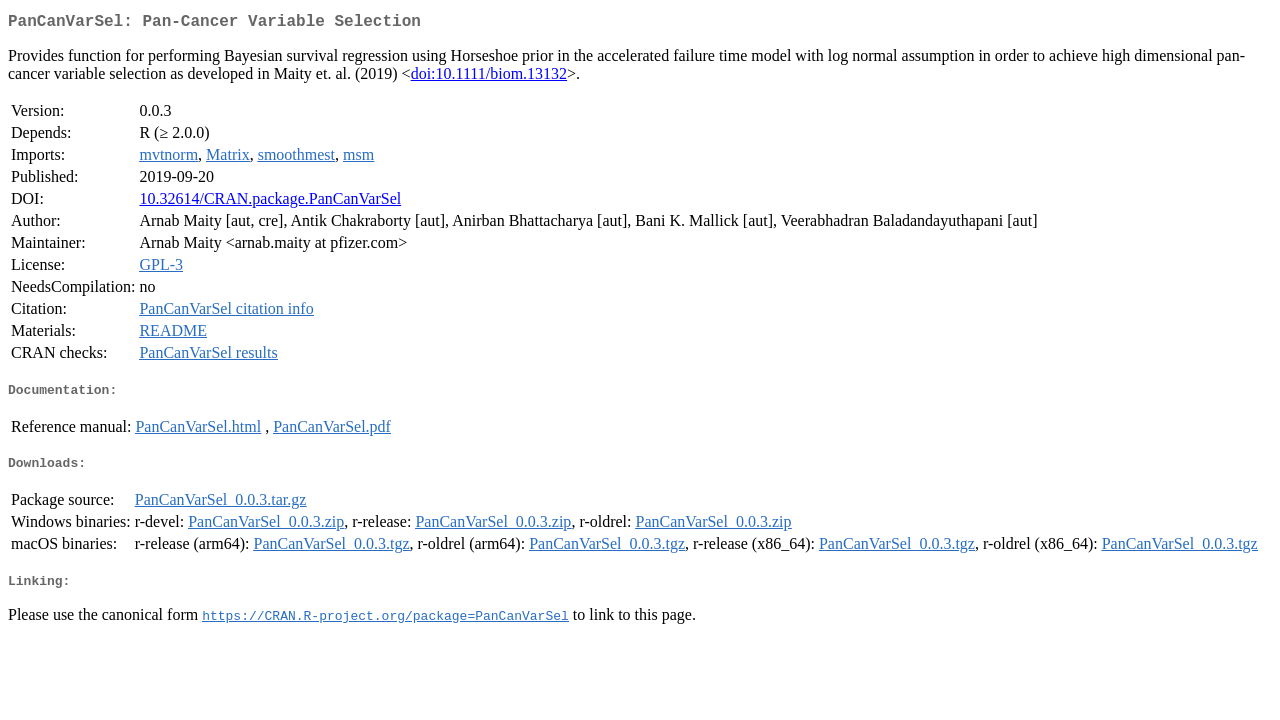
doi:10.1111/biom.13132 (489, 77)
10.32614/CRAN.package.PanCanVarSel (270, 202)
